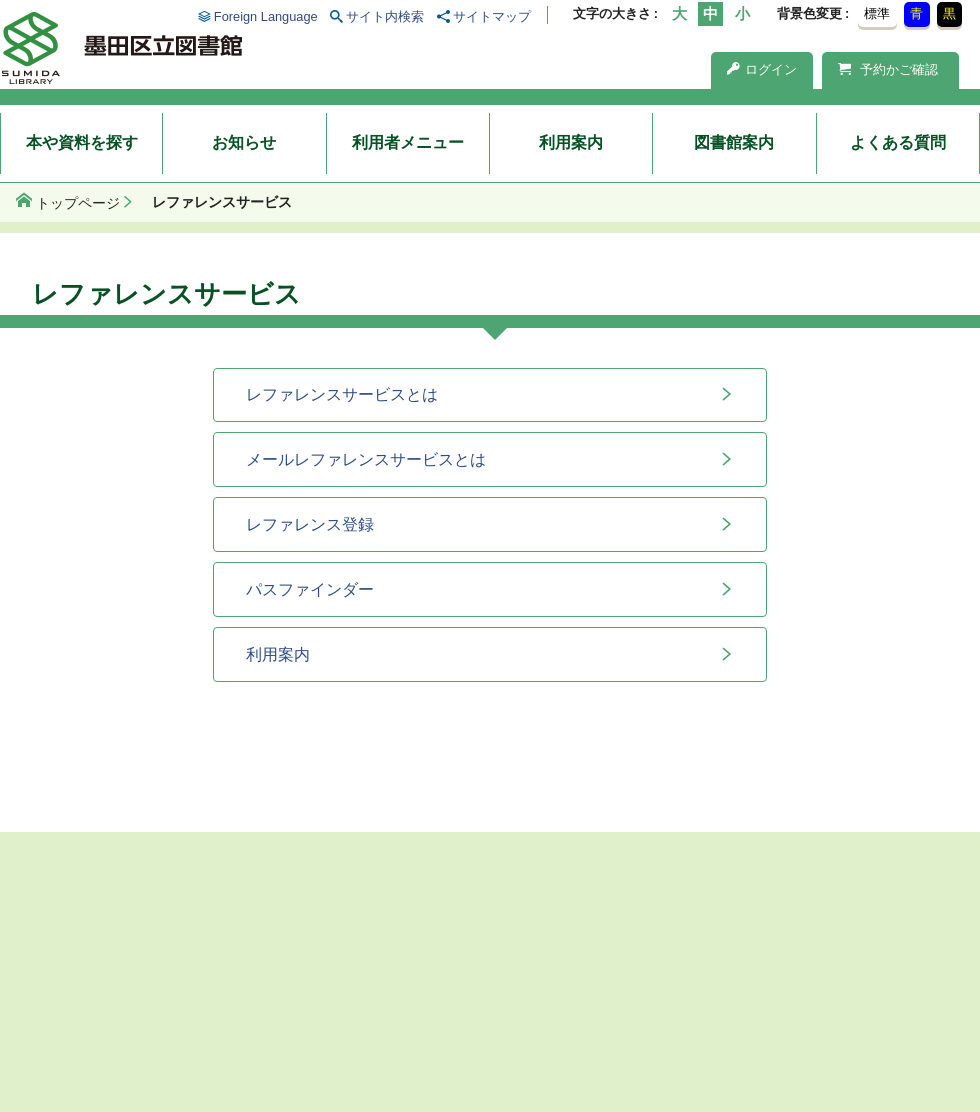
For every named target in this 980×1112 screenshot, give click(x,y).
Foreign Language (266, 16)
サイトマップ (492, 16)
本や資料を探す (82, 142)
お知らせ (244, 142)
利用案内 (571, 142)
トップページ (78, 203)
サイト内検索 (385, 16)
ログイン (762, 69)
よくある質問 (898, 142)
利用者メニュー (408, 142)
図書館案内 (734, 142)
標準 (877, 13)
